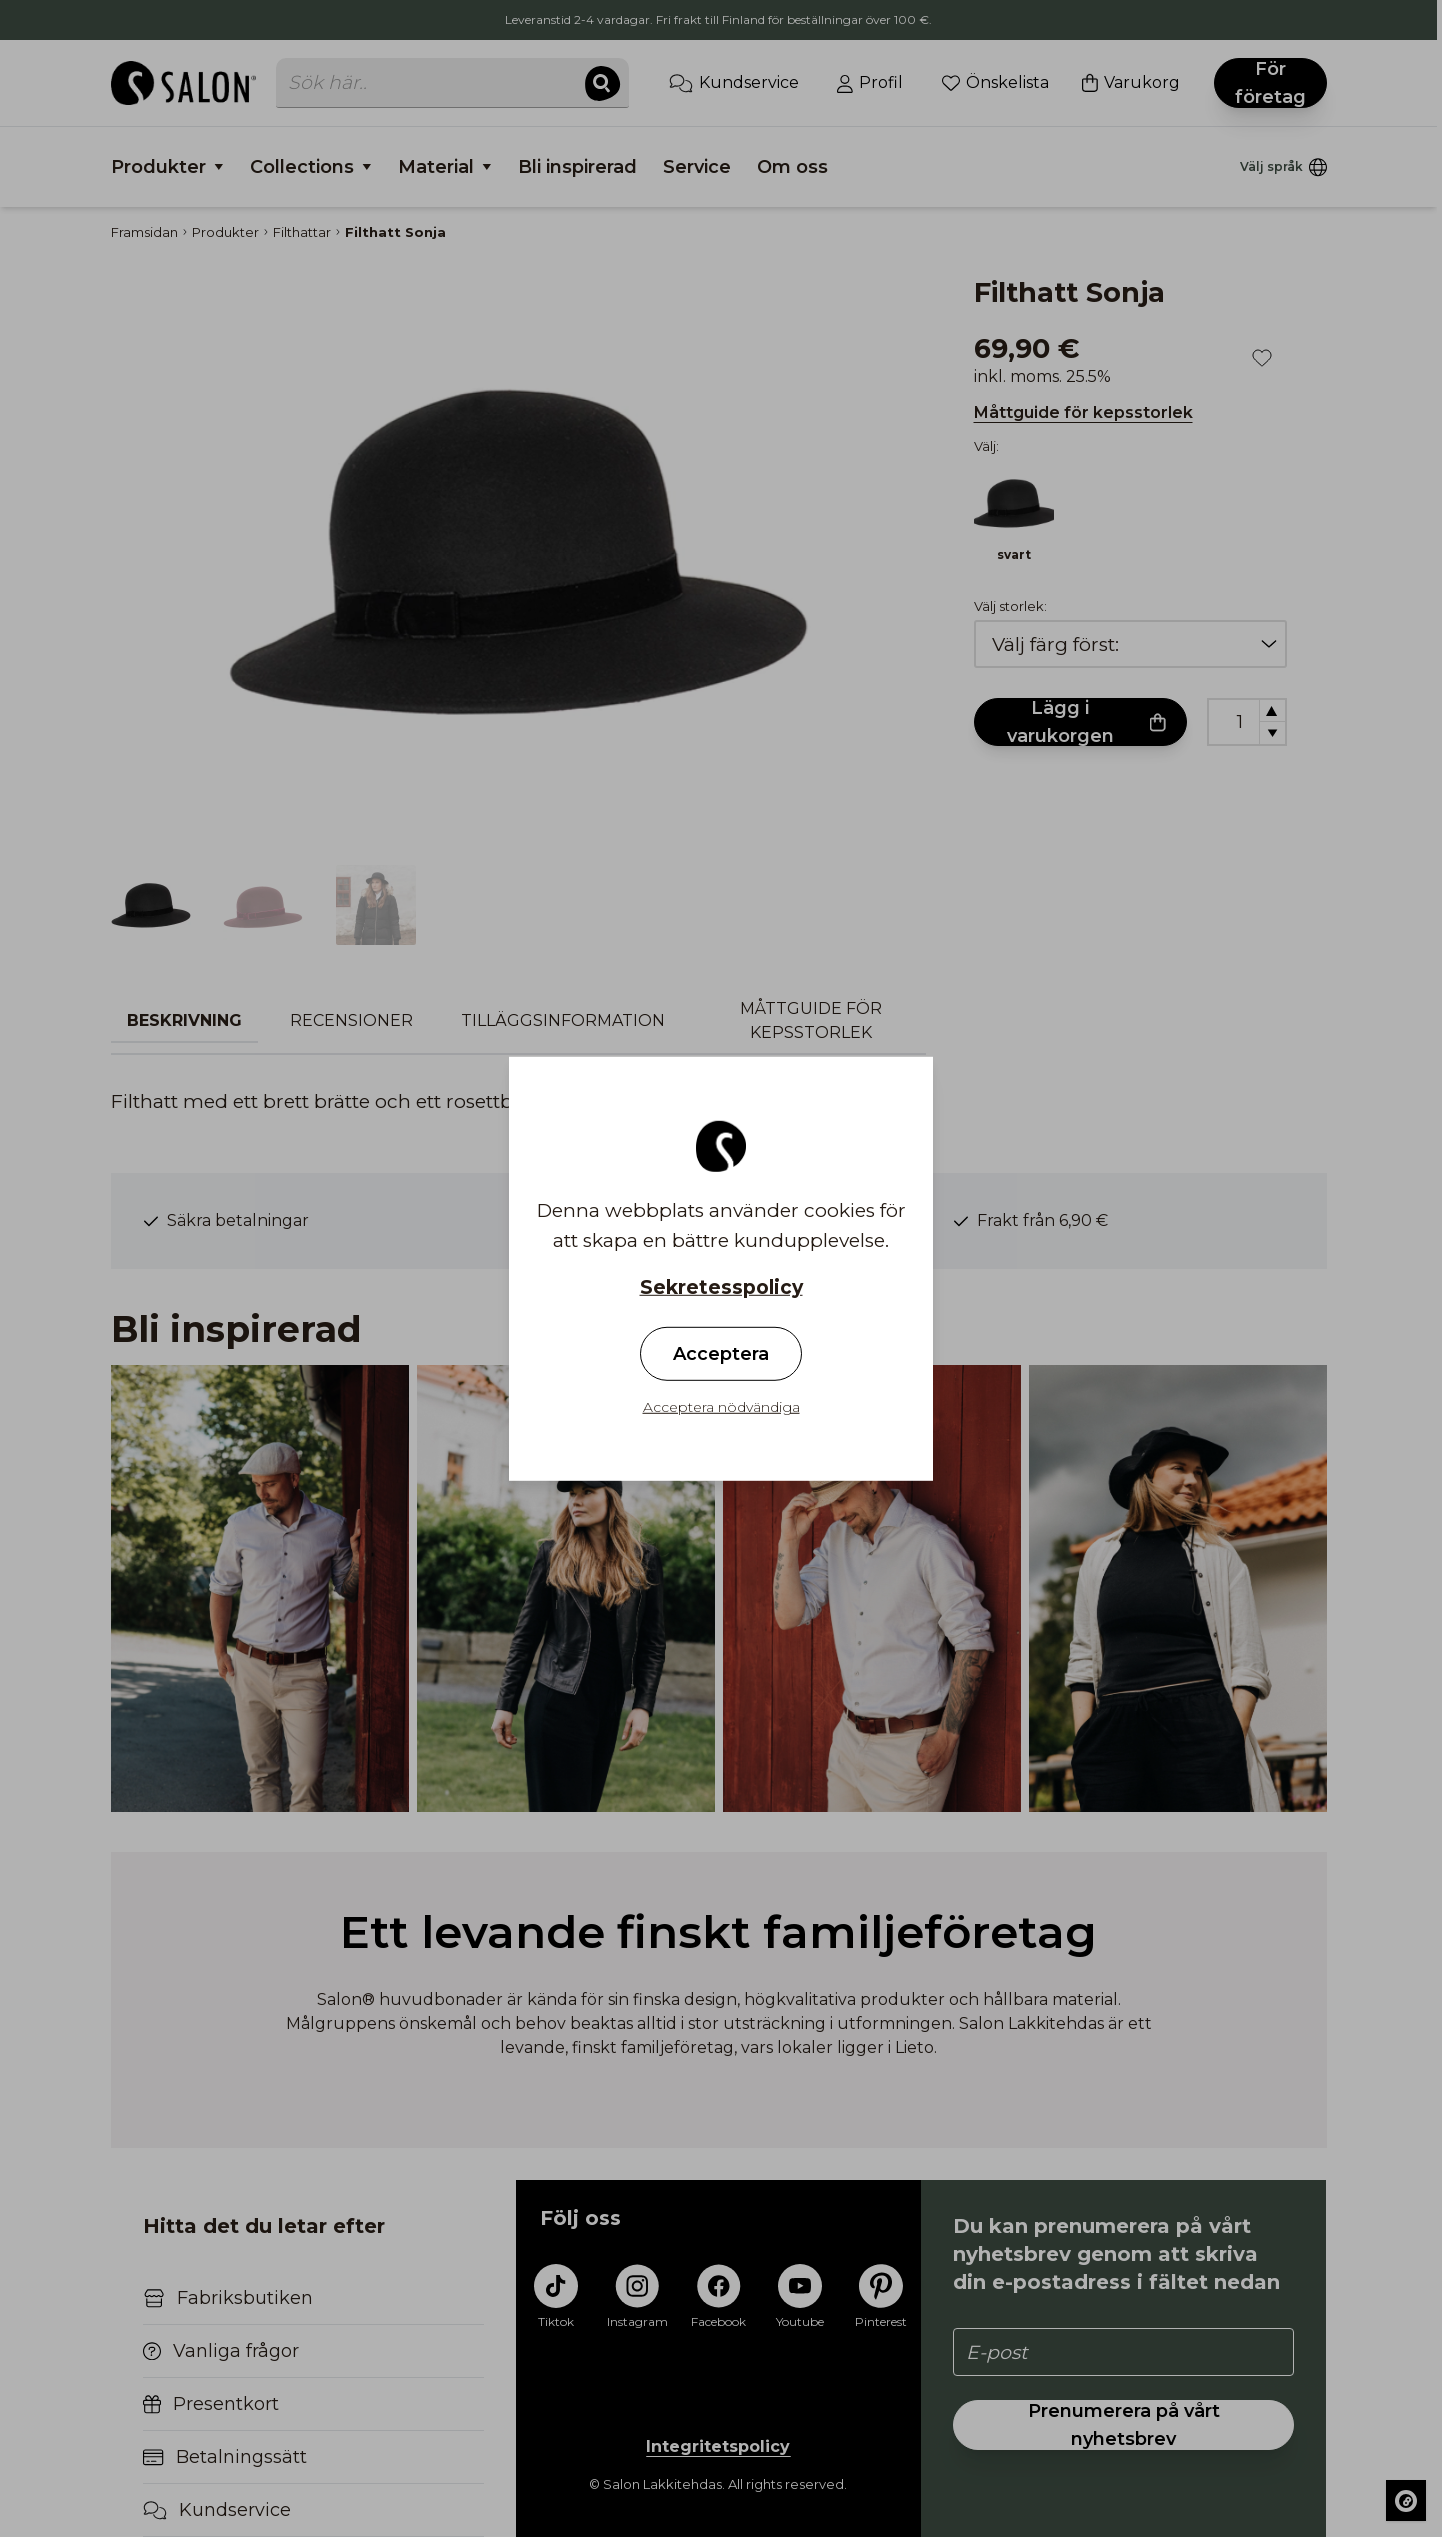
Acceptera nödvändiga (721, 1407)
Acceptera (721, 1354)
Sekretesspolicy (721, 1286)
